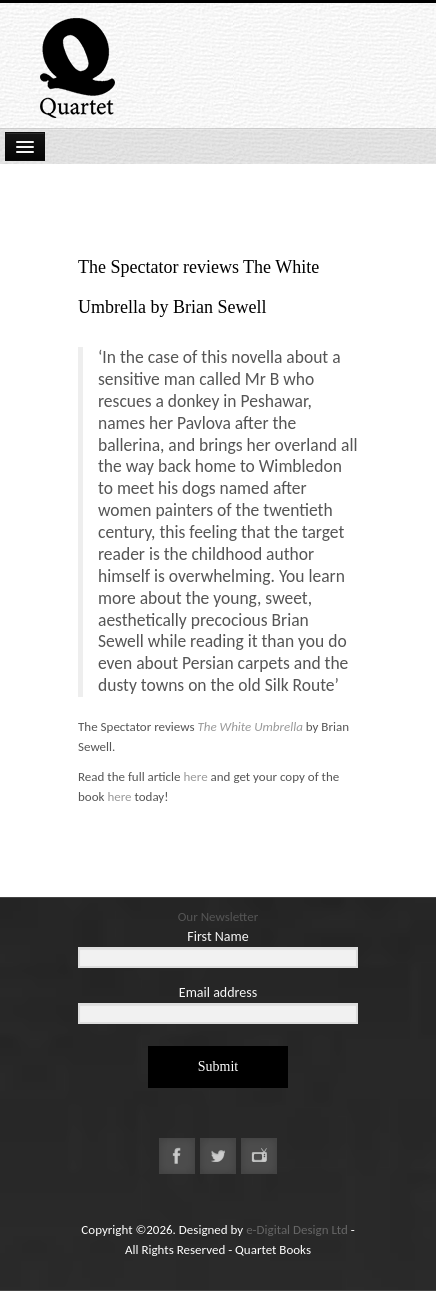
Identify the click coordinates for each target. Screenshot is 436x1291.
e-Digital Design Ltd (297, 1229)
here (195, 776)
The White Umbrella (249, 726)
